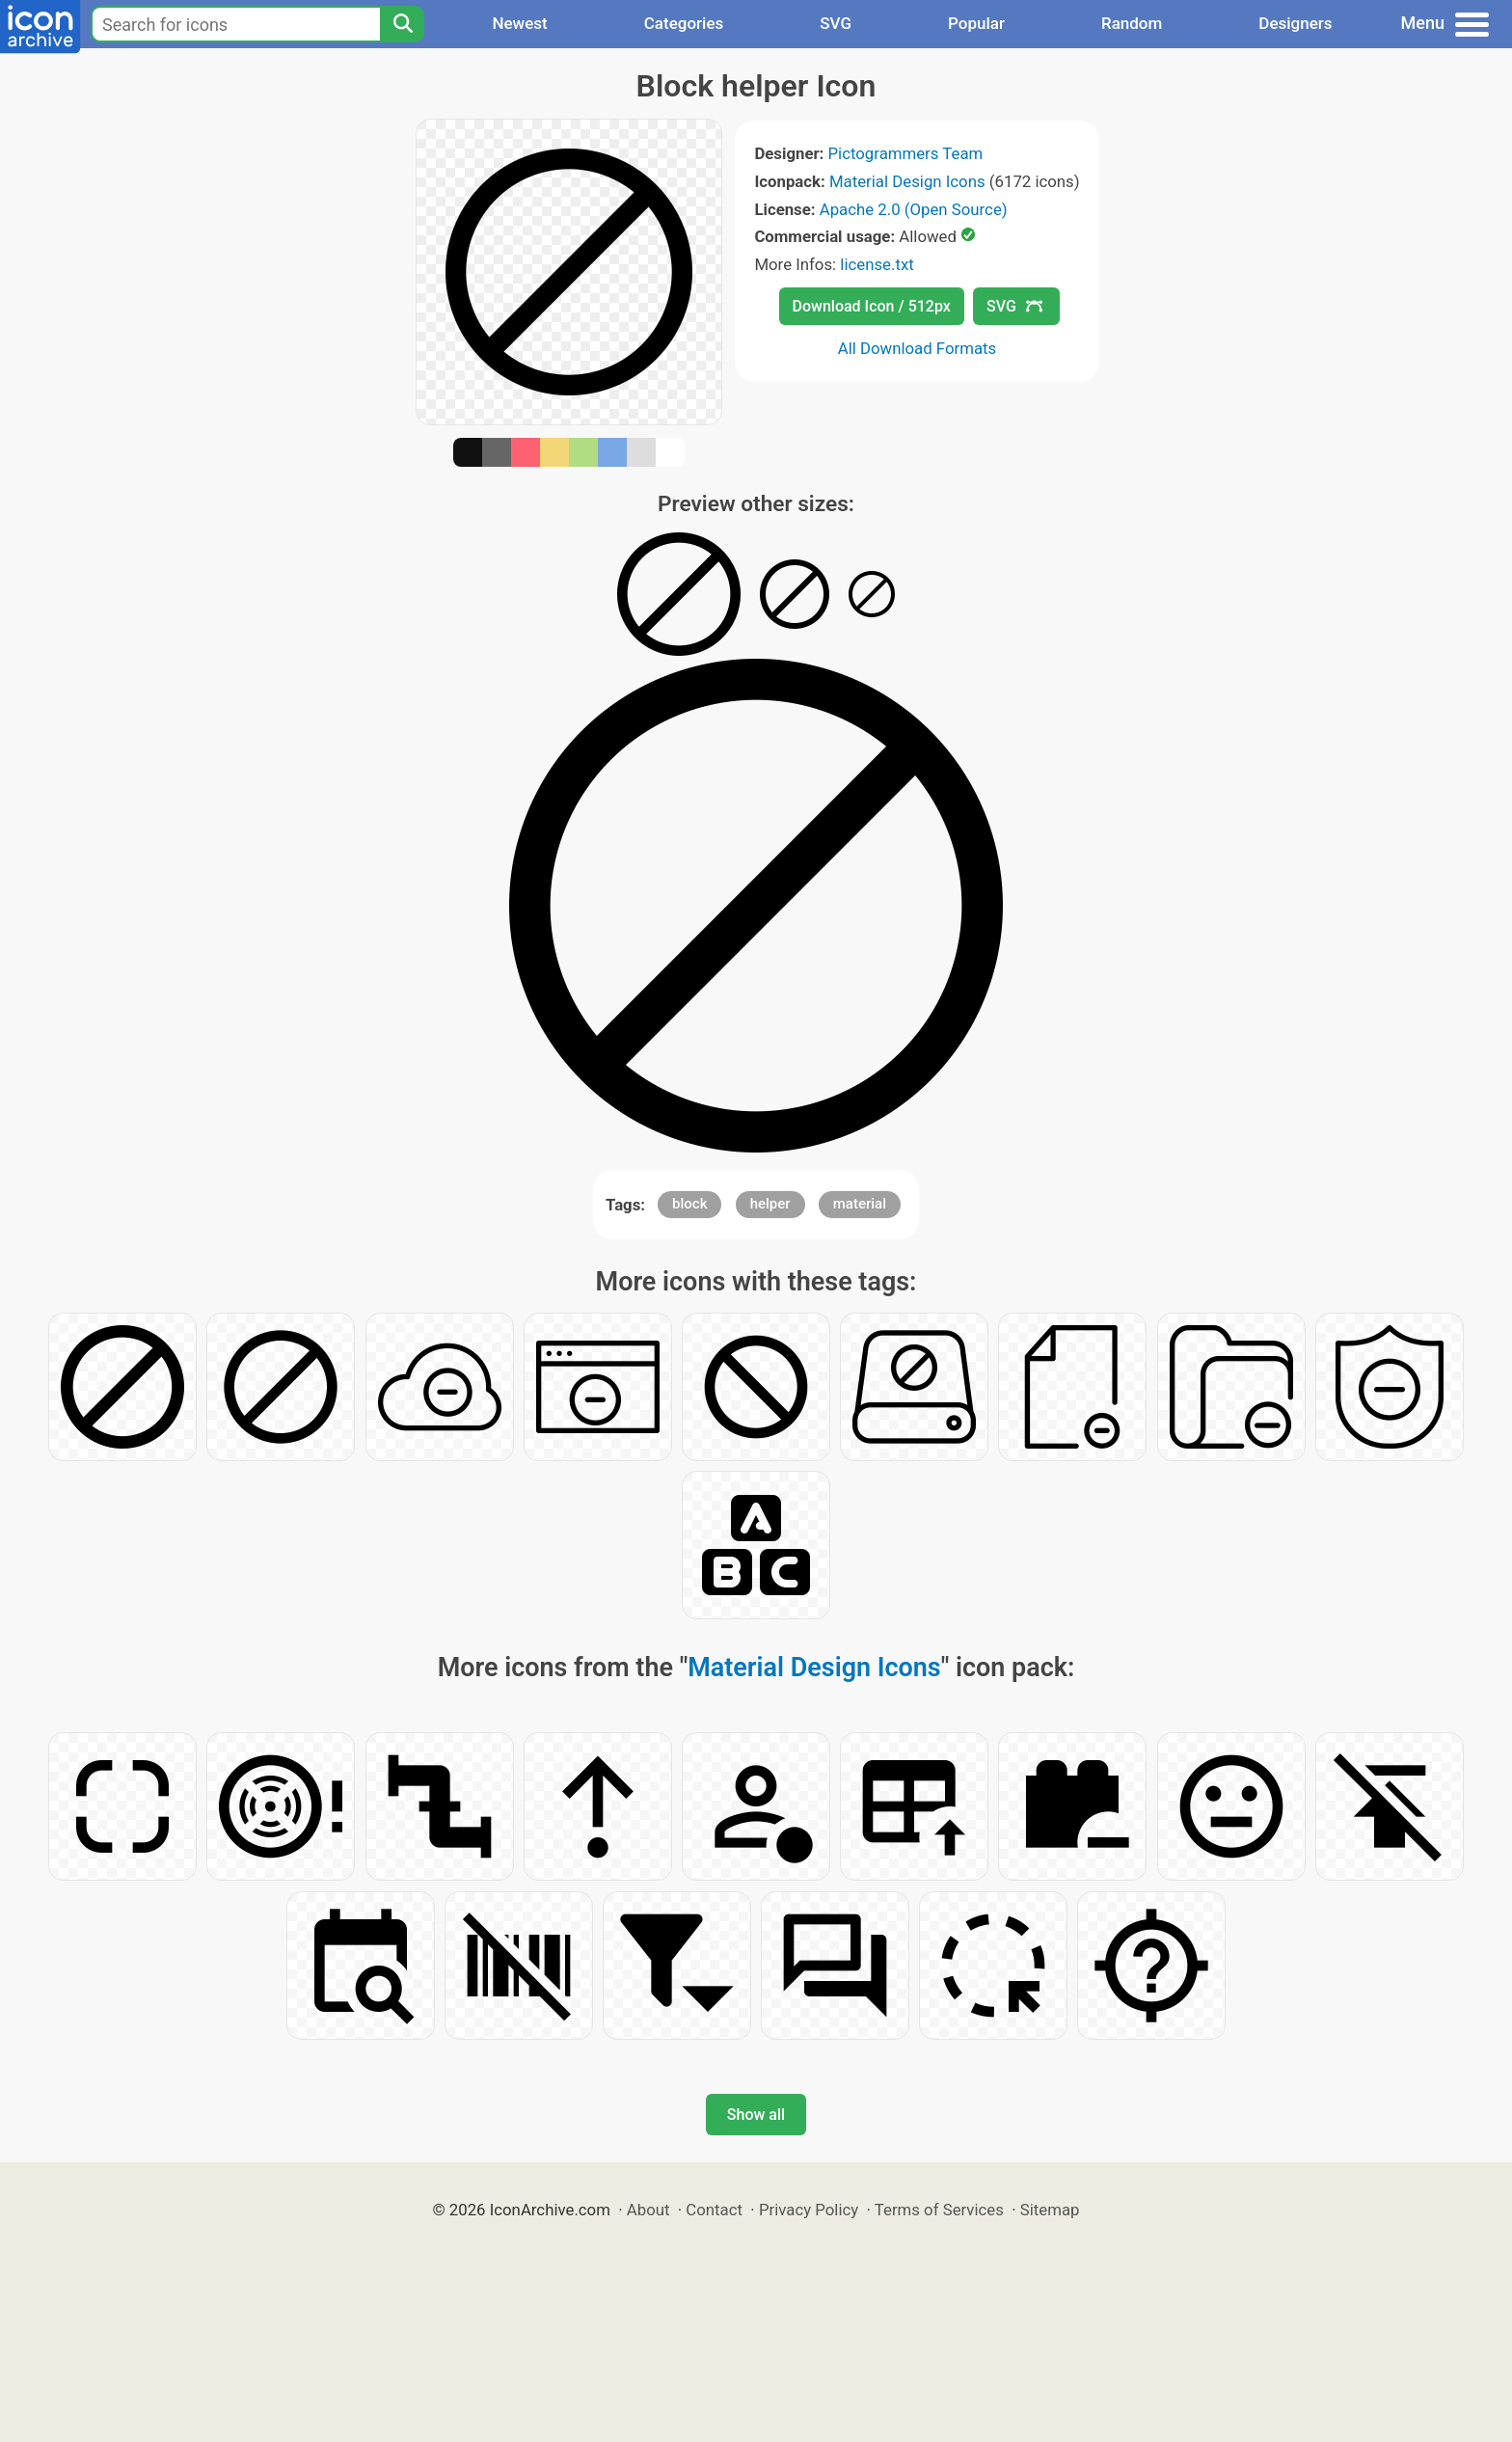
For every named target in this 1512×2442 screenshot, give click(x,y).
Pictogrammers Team (906, 153)
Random (1131, 23)
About (648, 2209)
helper (770, 1203)
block (689, 1203)
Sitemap (1050, 2209)
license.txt (876, 264)
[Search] (402, 24)
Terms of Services (939, 2209)
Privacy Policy (808, 2209)
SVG (835, 23)
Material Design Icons (907, 181)
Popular (976, 23)
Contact (714, 2209)
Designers (1295, 23)
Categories (684, 23)
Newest (519, 23)
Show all (756, 2114)
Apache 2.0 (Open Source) (914, 209)
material (859, 1203)
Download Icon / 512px (872, 306)
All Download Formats (917, 348)
